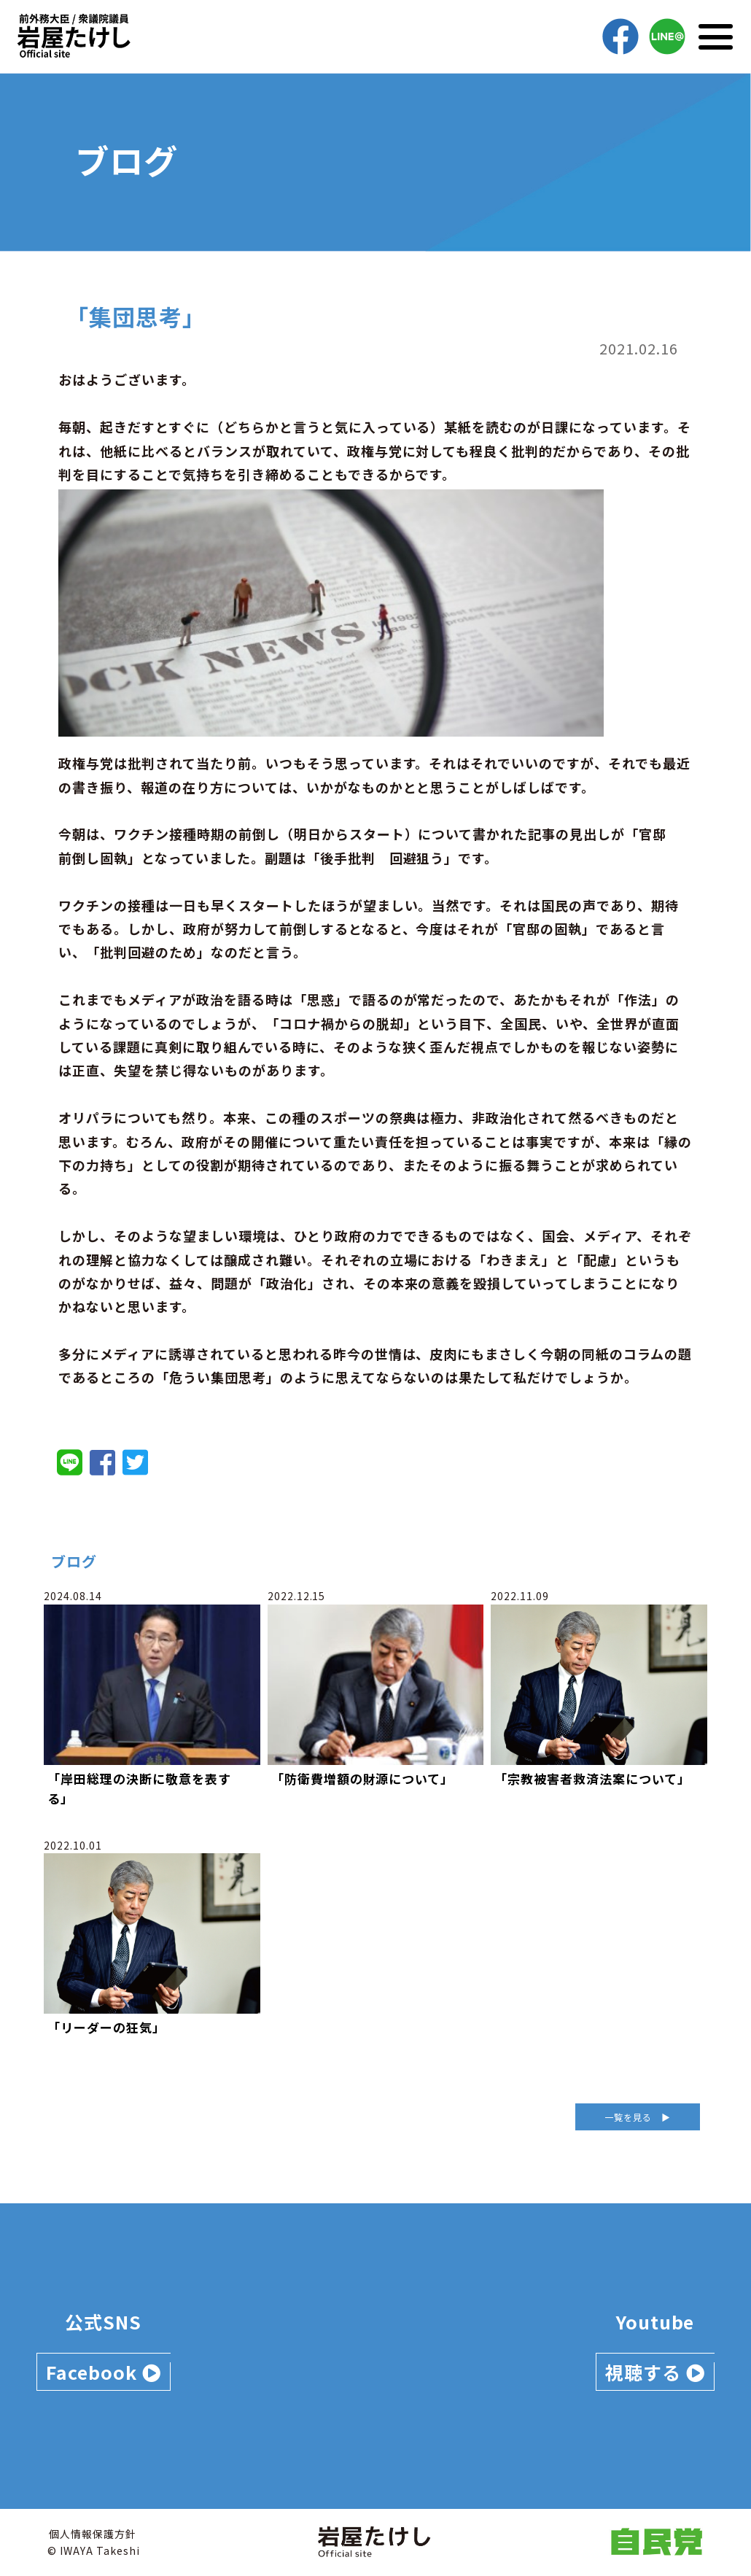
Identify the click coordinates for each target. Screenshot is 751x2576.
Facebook (103, 2372)
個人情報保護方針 (92, 2533)
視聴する (655, 2372)
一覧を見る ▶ (637, 2117)
